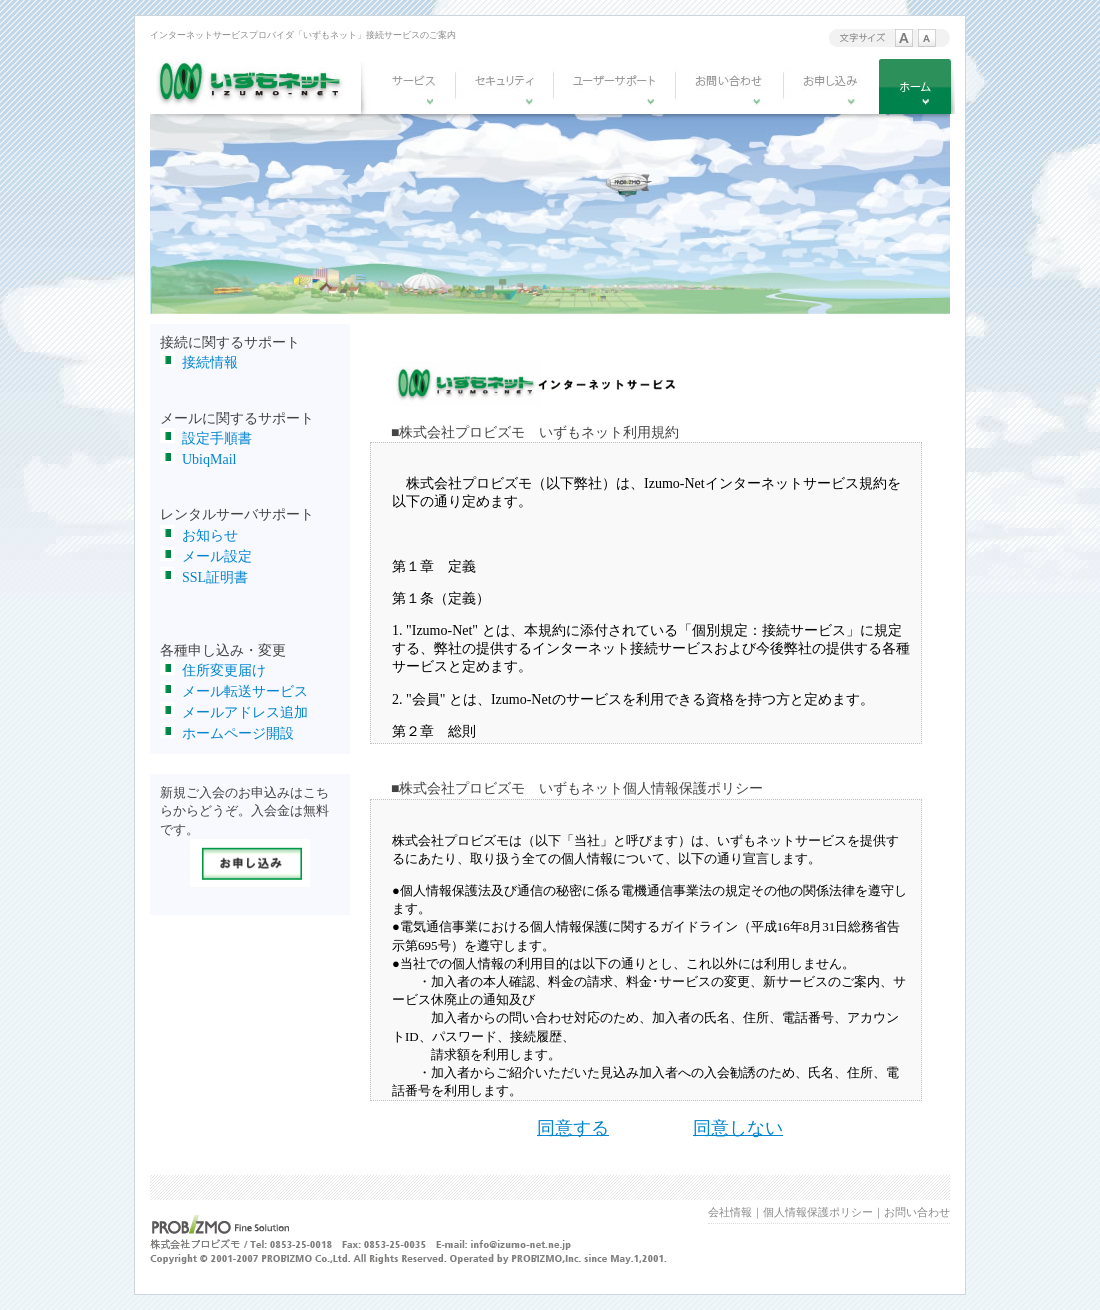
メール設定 (217, 556)
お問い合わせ (917, 1212)
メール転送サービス (245, 691)
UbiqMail (209, 459)
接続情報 (210, 362)
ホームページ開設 (238, 733)
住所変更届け (224, 670)
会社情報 (730, 1212)
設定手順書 (217, 438)
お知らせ (210, 535)
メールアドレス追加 (245, 712)
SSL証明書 (215, 577)
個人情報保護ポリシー (818, 1212)
